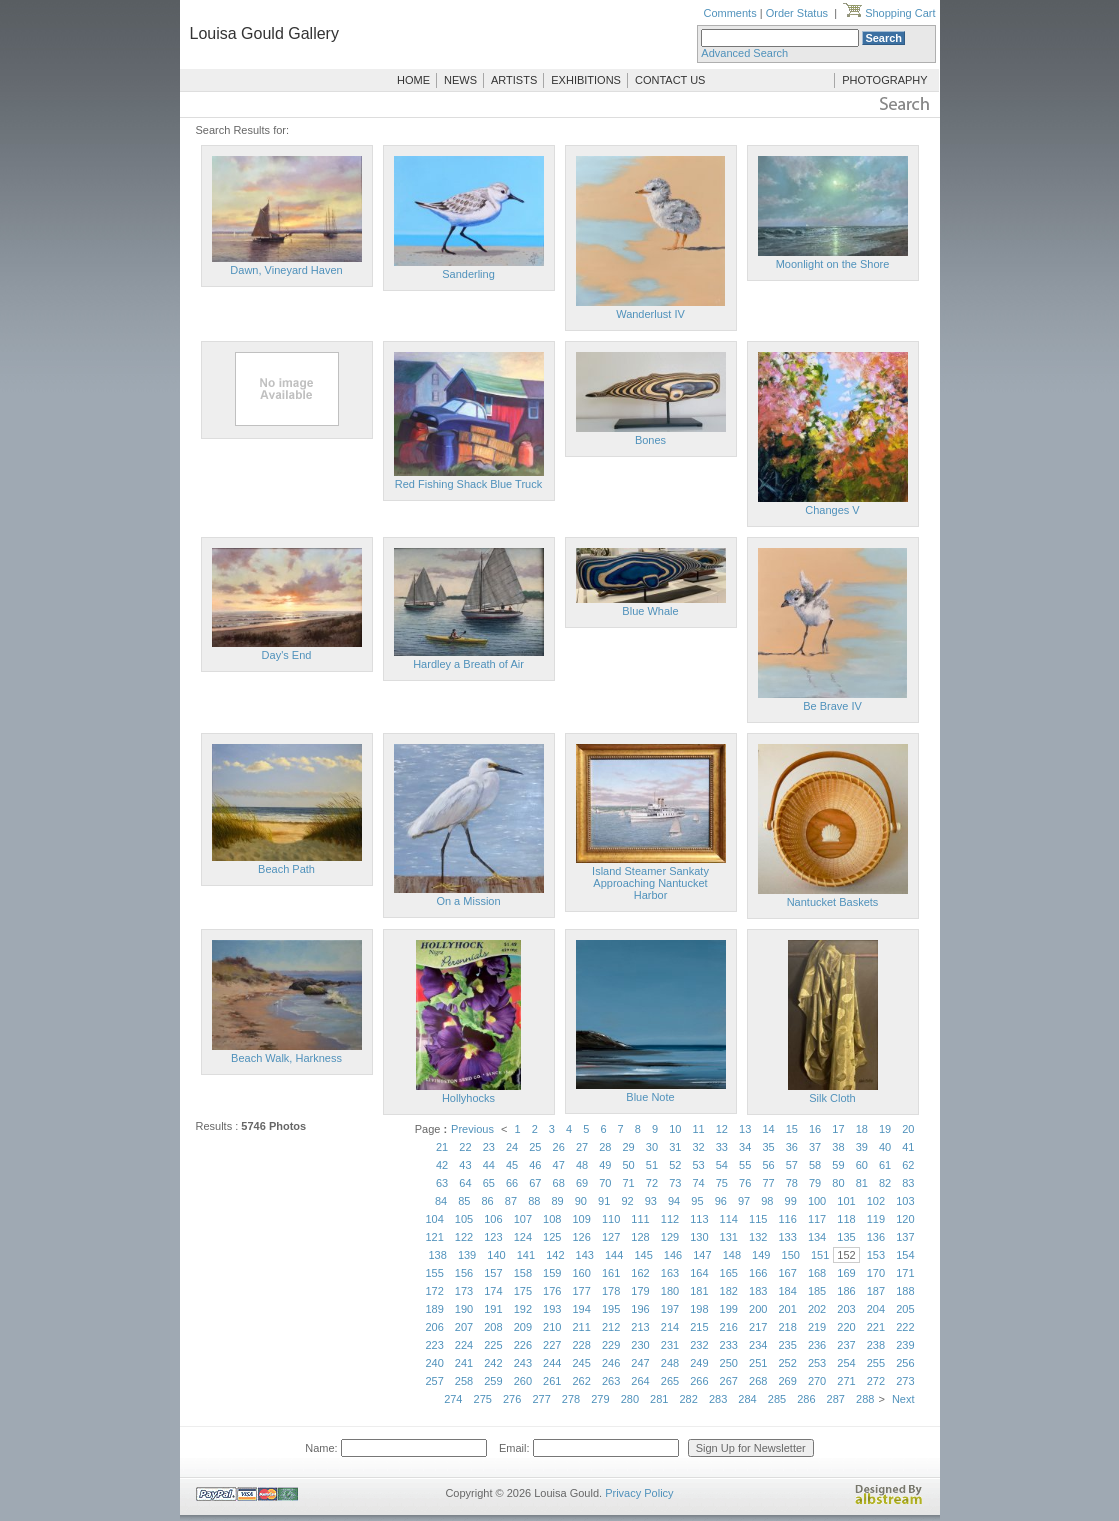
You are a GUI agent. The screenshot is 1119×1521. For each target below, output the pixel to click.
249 (699, 1363)
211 (582, 1327)
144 (614, 1255)
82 (885, 1183)
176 (552, 1291)
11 (698, 1129)
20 (908, 1129)
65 (489, 1183)
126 (582, 1237)
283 (718, 1399)
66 (512, 1183)
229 (611, 1345)
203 (846, 1309)
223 (434, 1345)
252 (787, 1363)
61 (885, 1165)
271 (846, 1381)
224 (464, 1345)
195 (611, 1309)
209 (523, 1327)
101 (846, 1201)
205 (905, 1309)
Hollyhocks (468, 1098)
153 (876, 1255)
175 (523, 1291)
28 (605, 1147)
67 (535, 1183)
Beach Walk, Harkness (286, 1058)
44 (489, 1165)
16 (815, 1129)
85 (464, 1201)
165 (729, 1273)
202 (817, 1309)
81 (862, 1183)
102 (876, 1201)
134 (817, 1237)
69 (582, 1183)
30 (652, 1147)
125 (552, 1237)
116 (787, 1219)
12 (722, 1129)
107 (523, 1219)
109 (582, 1219)
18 (862, 1129)
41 (908, 1147)
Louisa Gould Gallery (264, 33)
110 (611, 1219)
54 (722, 1165)
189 (434, 1309)
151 (820, 1255)
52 (675, 1165)
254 (846, 1363)
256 (905, 1363)
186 (846, 1291)
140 (496, 1255)
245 (582, 1363)
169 (846, 1273)
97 (744, 1201)
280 (630, 1399)
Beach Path (286, 869)
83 (908, 1183)
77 (768, 1183)
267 (729, 1381)
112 (670, 1219)
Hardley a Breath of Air (468, 664)
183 (758, 1291)
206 (434, 1327)
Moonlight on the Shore (833, 264)
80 (838, 1183)
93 (651, 1201)
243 (523, 1363)
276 (512, 1399)
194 (582, 1309)
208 (493, 1327)
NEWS (460, 80)
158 (523, 1273)
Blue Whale (650, 611)
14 (768, 1129)
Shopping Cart (889, 13)
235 (787, 1345)
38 (838, 1147)
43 (465, 1165)
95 (697, 1201)
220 (846, 1327)
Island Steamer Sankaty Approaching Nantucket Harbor (650, 883)
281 (659, 1399)
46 (535, 1165)
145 (643, 1255)
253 (817, 1363)
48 (582, 1165)
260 (523, 1381)
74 (698, 1183)
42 (442, 1165)
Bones (650, 440)
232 (699, 1345)
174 (493, 1291)
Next (903, 1399)
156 (464, 1273)
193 (552, 1309)
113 (699, 1219)
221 (876, 1327)
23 (489, 1147)
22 (465, 1147)
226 (523, 1345)
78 (792, 1183)
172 (434, 1291)
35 (768, 1147)
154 (905, 1255)
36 (792, 1147)
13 (745, 1129)
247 (640, 1363)
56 (768, 1165)
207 (464, 1327)
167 (787, 1273)
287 (836, 1399)
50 (629, 1165)
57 (792, 1165)
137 (905, 1237)
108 (552, 1219)
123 (493, 1237)
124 (523, 1237)
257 (434, 1381)
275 (483, 1399)
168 (817, 1273)
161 (611, 1273)
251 (758, 1363)
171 (905, 1273)
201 (787, 1309)
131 (729, 1237)
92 (627, 1201)
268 (758, 1381)
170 (876, 1273)
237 (846, 1345)
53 (698, 1165)
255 (876, 1363)
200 (758, 1309)
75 (722, 1183)
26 (559, 1147)
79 (815, 1183)
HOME (413, 80)
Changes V (832, 510)
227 (552, 1345)
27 (582, 1147)
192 (523, 1309)
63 (442, 1183)
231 (670, 1345)
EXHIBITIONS (586, 80)
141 (526, 1255)
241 (464, 1363)
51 (652, 1165)
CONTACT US (670, 80)
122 (464, 1237)
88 (534, 1201)
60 (862, 1165)
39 (862, 1147)
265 (670, 1381)
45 (512, 1165)
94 (674, 1201)
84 (441, 1201)
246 (611, 1363)
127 (611, 1237)
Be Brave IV (832, 706)
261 (552, 1381)
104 (434, 1219)
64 (465, 1183)
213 (640, 1327)
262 (582, 1381)
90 (581, 1201)
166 (758, 1273)
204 (876, 1309)
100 (817, 1201)
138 (437, 1255)
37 (815, 1147)
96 (721, 1201)
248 (670, 1363)
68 (559, 1183)
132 (758, 1237)
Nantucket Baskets (833, 902)
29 (629, 1147)
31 (675, 1147)
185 (817, 1291)
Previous (472, 1129)
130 (699, 1237)
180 (670, 1291)
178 (611, 1291)
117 (817, 1219)
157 (493, 1273)
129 (670, 1237)
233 (729, 1345)
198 (699, 1309)
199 (729, 1309)
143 (585, 1255)
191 (493, 1309)
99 (791, 1201)
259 (493, 1381)
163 (670, 1273)
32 (698, 1147)
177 (582, 1291)
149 (761, 1255)
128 (640, 1237)
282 (689, 1399)
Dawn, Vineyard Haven (286, 270)
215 (699, 1327)
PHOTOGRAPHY (884, 80)
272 (876, 1381)
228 (582, 1345)
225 (493, 1345)
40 (885, 1147)
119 (876, 1219)
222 (905, 1327)
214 (670, 1327)
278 (571, 1399)
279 (600, 1399)
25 (535, 1147)
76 (745, 1183)
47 (559, 1165)
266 (699, 1381)
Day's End (287, 655)
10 (675, 1129)
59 (838, 1165)
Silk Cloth (832, 1098)
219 (817, 1327)
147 (702, 1255)
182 (729, 1291)
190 (464, 1309)
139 (467, 1255)
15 (792, 1129)
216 (729, 1327)
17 (838, 1129)
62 (908, 1165)
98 (767, 1201)
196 (640, 1309)
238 (876, 1345)
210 (552, 1327)
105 (464, 1219)
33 (722, 1147)
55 (745, 1165)
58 (815, 1165)
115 (758, 1219)
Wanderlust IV (650, 314)
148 (732, 1255)
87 (511, 1201)
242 (493, 1363)
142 (555, 1255)
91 (604, 1201)
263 (611, 1381)
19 (885, 1129)
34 (745, 1147)
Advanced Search (744, 53)
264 (640, 1381)
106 (493, 1219)
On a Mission (468, 901)
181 (699, 1291)
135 (846, 1237)
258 (464, 1381)
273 (905, 1381)
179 (640, 1291)
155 (434, 1273)
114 (729, 1219)
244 (552, 1363)
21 (442, 1147)
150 (791, 1255)
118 (846, 1219)
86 (488, 1201)
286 (806, 1399)
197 (670, 1309)
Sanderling (468, 274)
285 (777, 1399)
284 (747, 1399)
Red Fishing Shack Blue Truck (468, 484)
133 (787, 1237)
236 (817, 1345)
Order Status (797, 13)
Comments (729, 13)
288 (865, 1399)
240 (434, 1363)
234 (758, 1345)
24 (512, 1147)
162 (640, 1273)
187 (876, 1291)
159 (552, 1273)
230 (640, 1345)
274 (453, 1399)
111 (640, 1219)
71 (629, 1183)
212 (611, 1327)
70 (605, 1183)
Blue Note (650, 1097)
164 (699, 1273)
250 (729, 1363)
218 (787, 1327)
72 (652, 1183)
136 (876, 1237)
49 (605, 1165)
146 (673, 1255)
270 (817, 1381)
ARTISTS (514, 80)
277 (541, 1399)
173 (464, 1291)
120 (905, 1219)
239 (905, 1345)
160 (582, 1273)
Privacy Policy (639, 1493)
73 (675, 1183)
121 (434, 1237)
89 (557, 1201)
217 (758, 1327)
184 (787, 1291)
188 (905, 1291)
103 (905, 1201)
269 (787, 1381)
